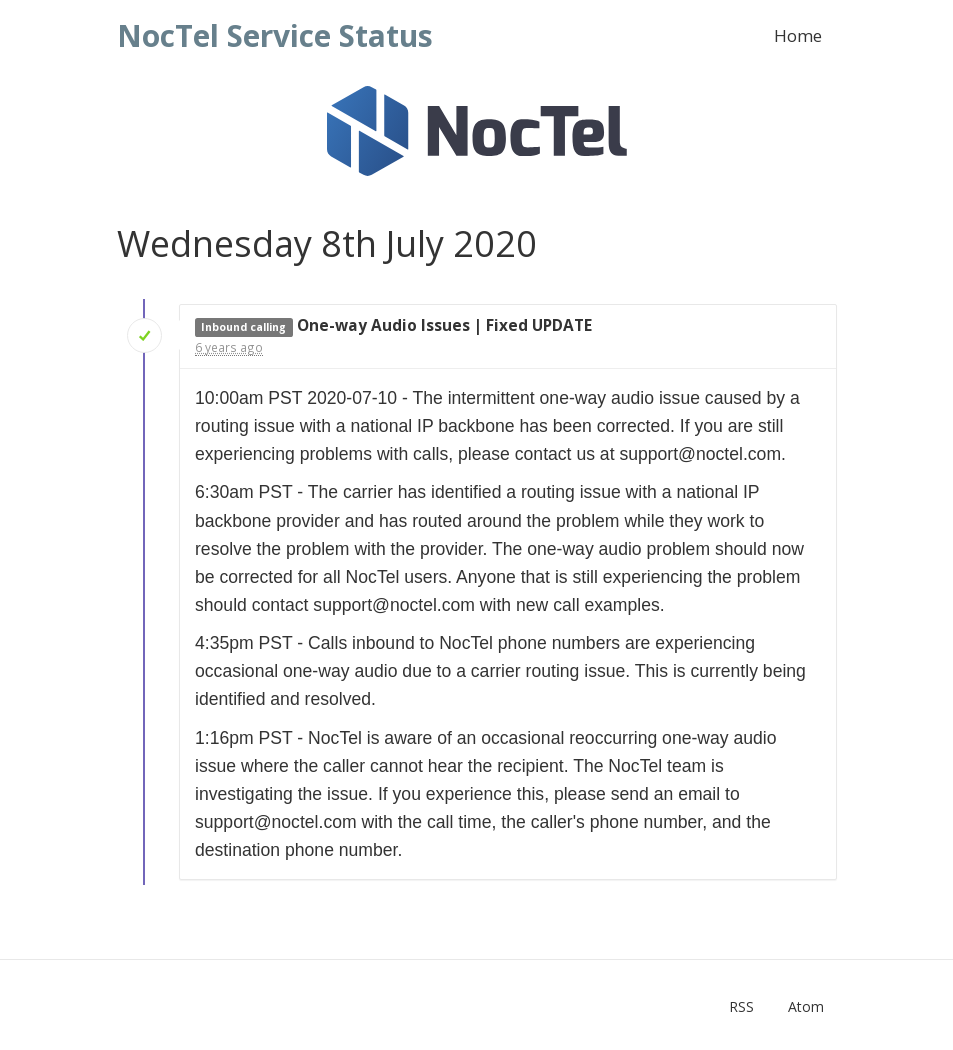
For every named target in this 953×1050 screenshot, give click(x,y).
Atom (806, 1006)
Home (798, 35)
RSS (741, 1006)
